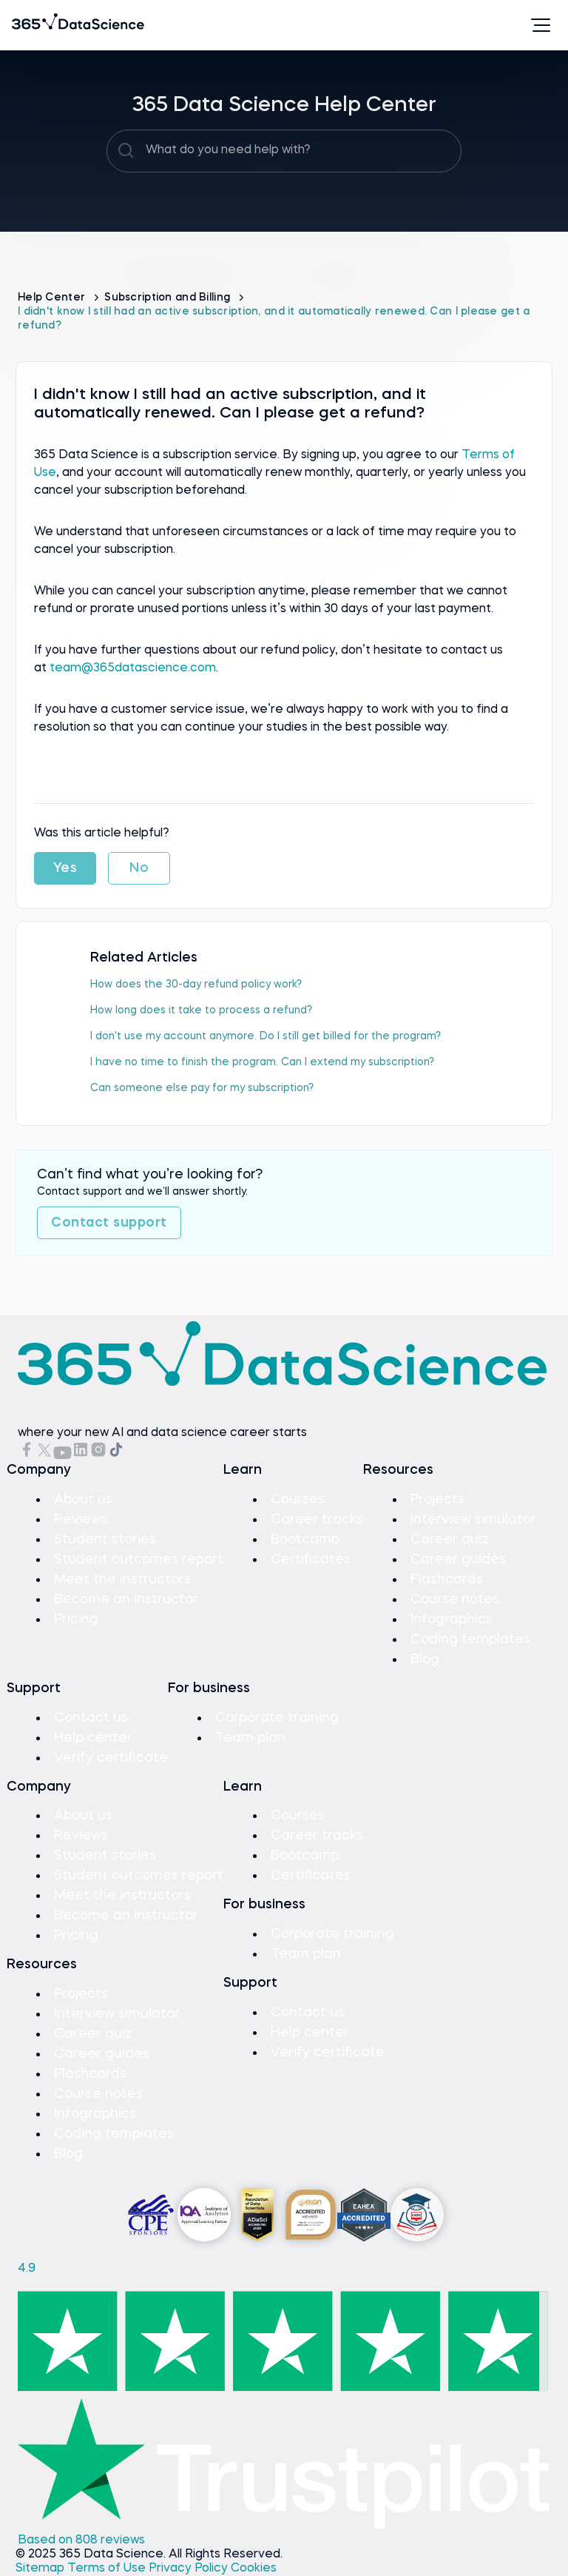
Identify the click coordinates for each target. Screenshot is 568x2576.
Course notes (454, 1599)
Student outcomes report (138, 1559)
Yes (65, 868)
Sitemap (41, 2569)
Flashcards (446, 1579)
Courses (298, 1499)
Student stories (105, 1539)
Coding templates (470, 1639)
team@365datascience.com (133, 668)
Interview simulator (473, 1519)
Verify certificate (111, 1758)
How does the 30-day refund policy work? (196, 984)
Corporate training (277, 1718)
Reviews (81, 1519)
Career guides (458, 1559)
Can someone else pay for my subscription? (202, 1088)
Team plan (250, 1738)
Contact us (91, 1718)
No (139, 868)
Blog (424, 1659)
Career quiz (449, 1539)
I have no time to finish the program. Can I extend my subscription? (262, 1062)
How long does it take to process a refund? (201, 1010)
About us (83, 1499)
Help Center (53, 297)
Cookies (254, 2569)
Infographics (451, 1619)
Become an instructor (126, 1599)
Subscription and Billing (168, 297)
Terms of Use (108, 2569)
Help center (93, 1738)
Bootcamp (305, 1539)
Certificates (311, 1559)
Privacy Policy (190, 2569)
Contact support (109, 1223)
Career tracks (317, 1519)
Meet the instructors (122, 1579)
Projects (437, 1499)
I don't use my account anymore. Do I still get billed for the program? (265, 1036)
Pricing (76, 1619)
